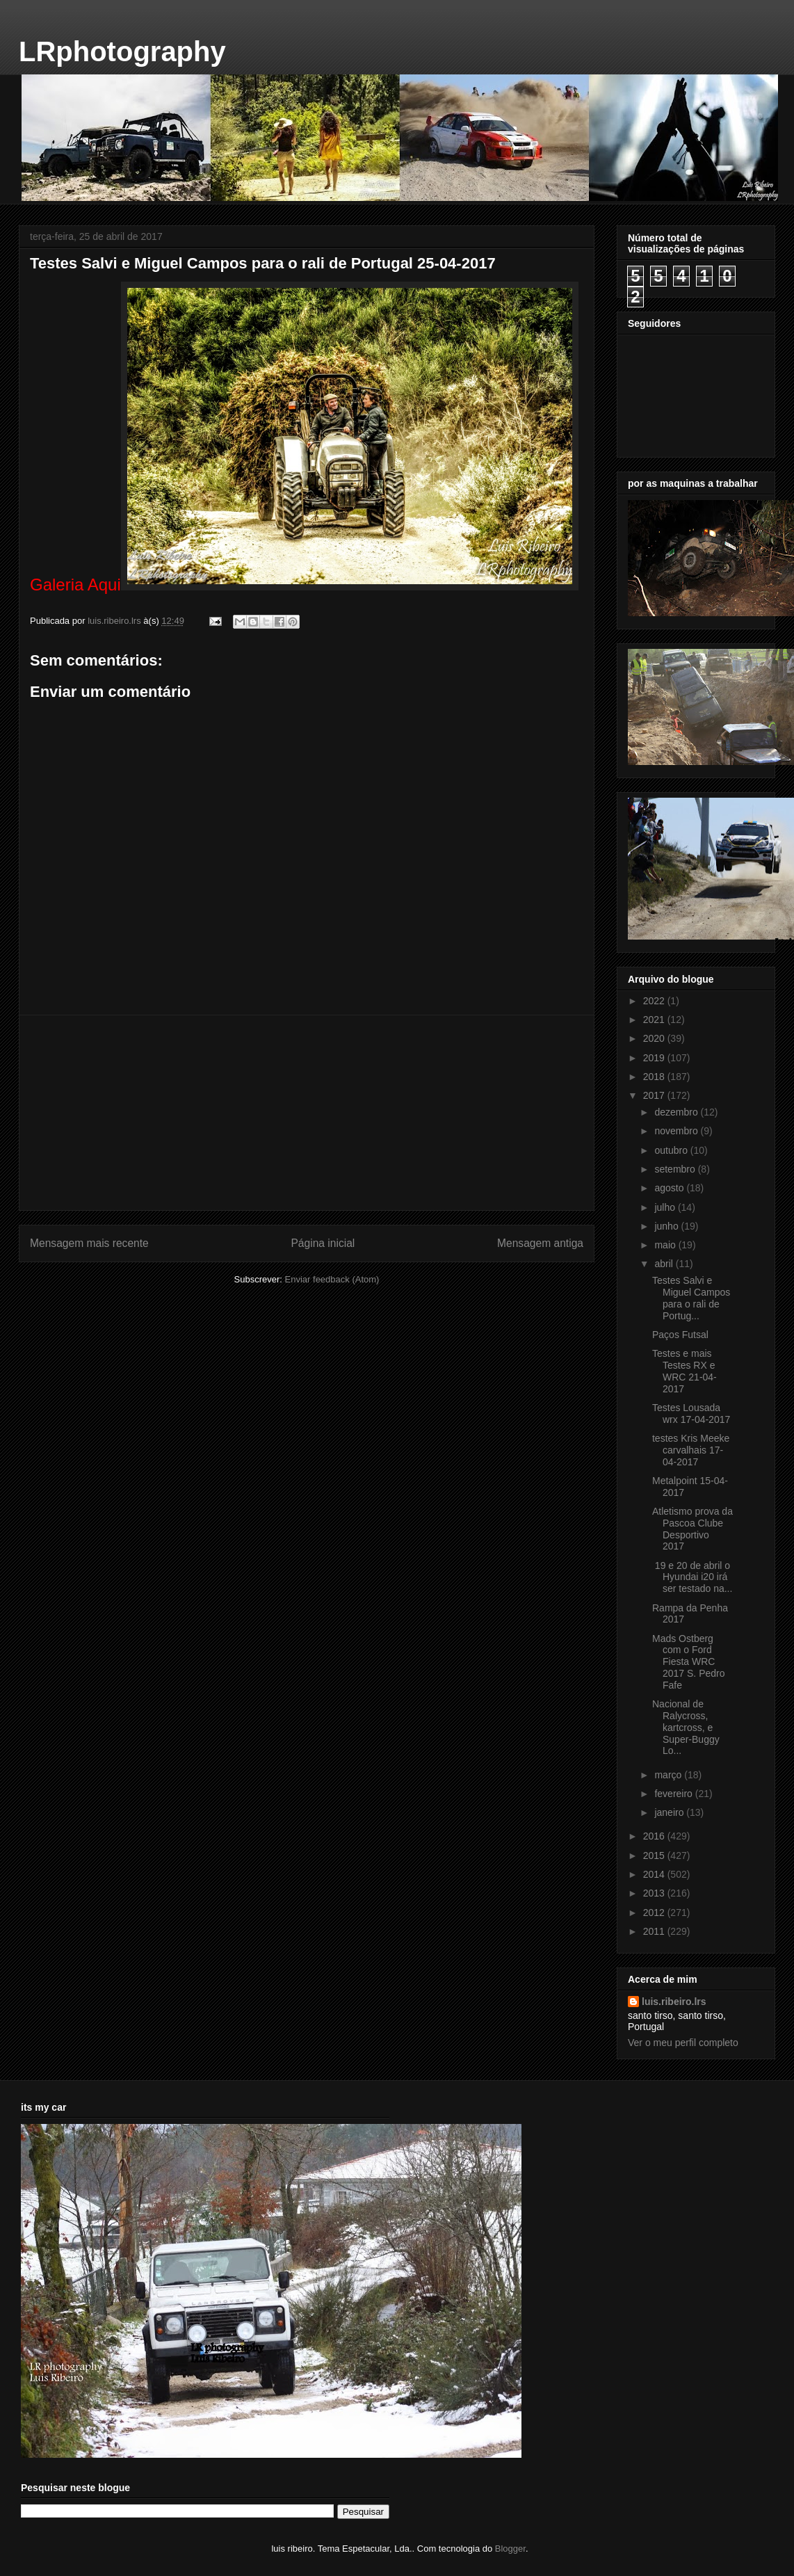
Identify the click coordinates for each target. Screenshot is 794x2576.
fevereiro (674, 1793)
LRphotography (122, 51)
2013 (655, 1893)
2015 (655, 1855)
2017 (655, 1095)
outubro (672, 1150)
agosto (670, 1187)
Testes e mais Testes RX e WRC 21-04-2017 (684, 1371)
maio (666, 1244)
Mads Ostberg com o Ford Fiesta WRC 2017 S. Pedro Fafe (688, 1662)
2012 (655, 1912)
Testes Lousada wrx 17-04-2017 (691, 1413)
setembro (675, 1169)
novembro (677, 1130)
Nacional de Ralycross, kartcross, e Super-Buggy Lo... (686, 1727)
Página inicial (323, 1243)
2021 (655, 1019)
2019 (655, 1057)
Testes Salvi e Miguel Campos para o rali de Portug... (691, 1298)
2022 (655, 1000)
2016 (655, 1836)
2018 (655, 1076)
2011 (655, 1931)
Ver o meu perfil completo (683, 2042)
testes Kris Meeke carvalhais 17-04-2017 (690, 1450)
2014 (655, 1874)
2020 (655, 1038)
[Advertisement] (306, 1113)
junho (667, 1226)
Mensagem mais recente (89, 1243)
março (669, 1774)
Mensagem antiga (540, 1243)
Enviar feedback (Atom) (332, 1279)
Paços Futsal (680, 1334)
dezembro (677, 1112)
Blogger (510, 2548)
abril (664, 1263)
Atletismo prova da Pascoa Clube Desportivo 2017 (692, 1529)
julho (665, 1207)
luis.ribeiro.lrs (674, 2001)
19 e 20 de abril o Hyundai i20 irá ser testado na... (692, 1577)
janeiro (670, 1812)
